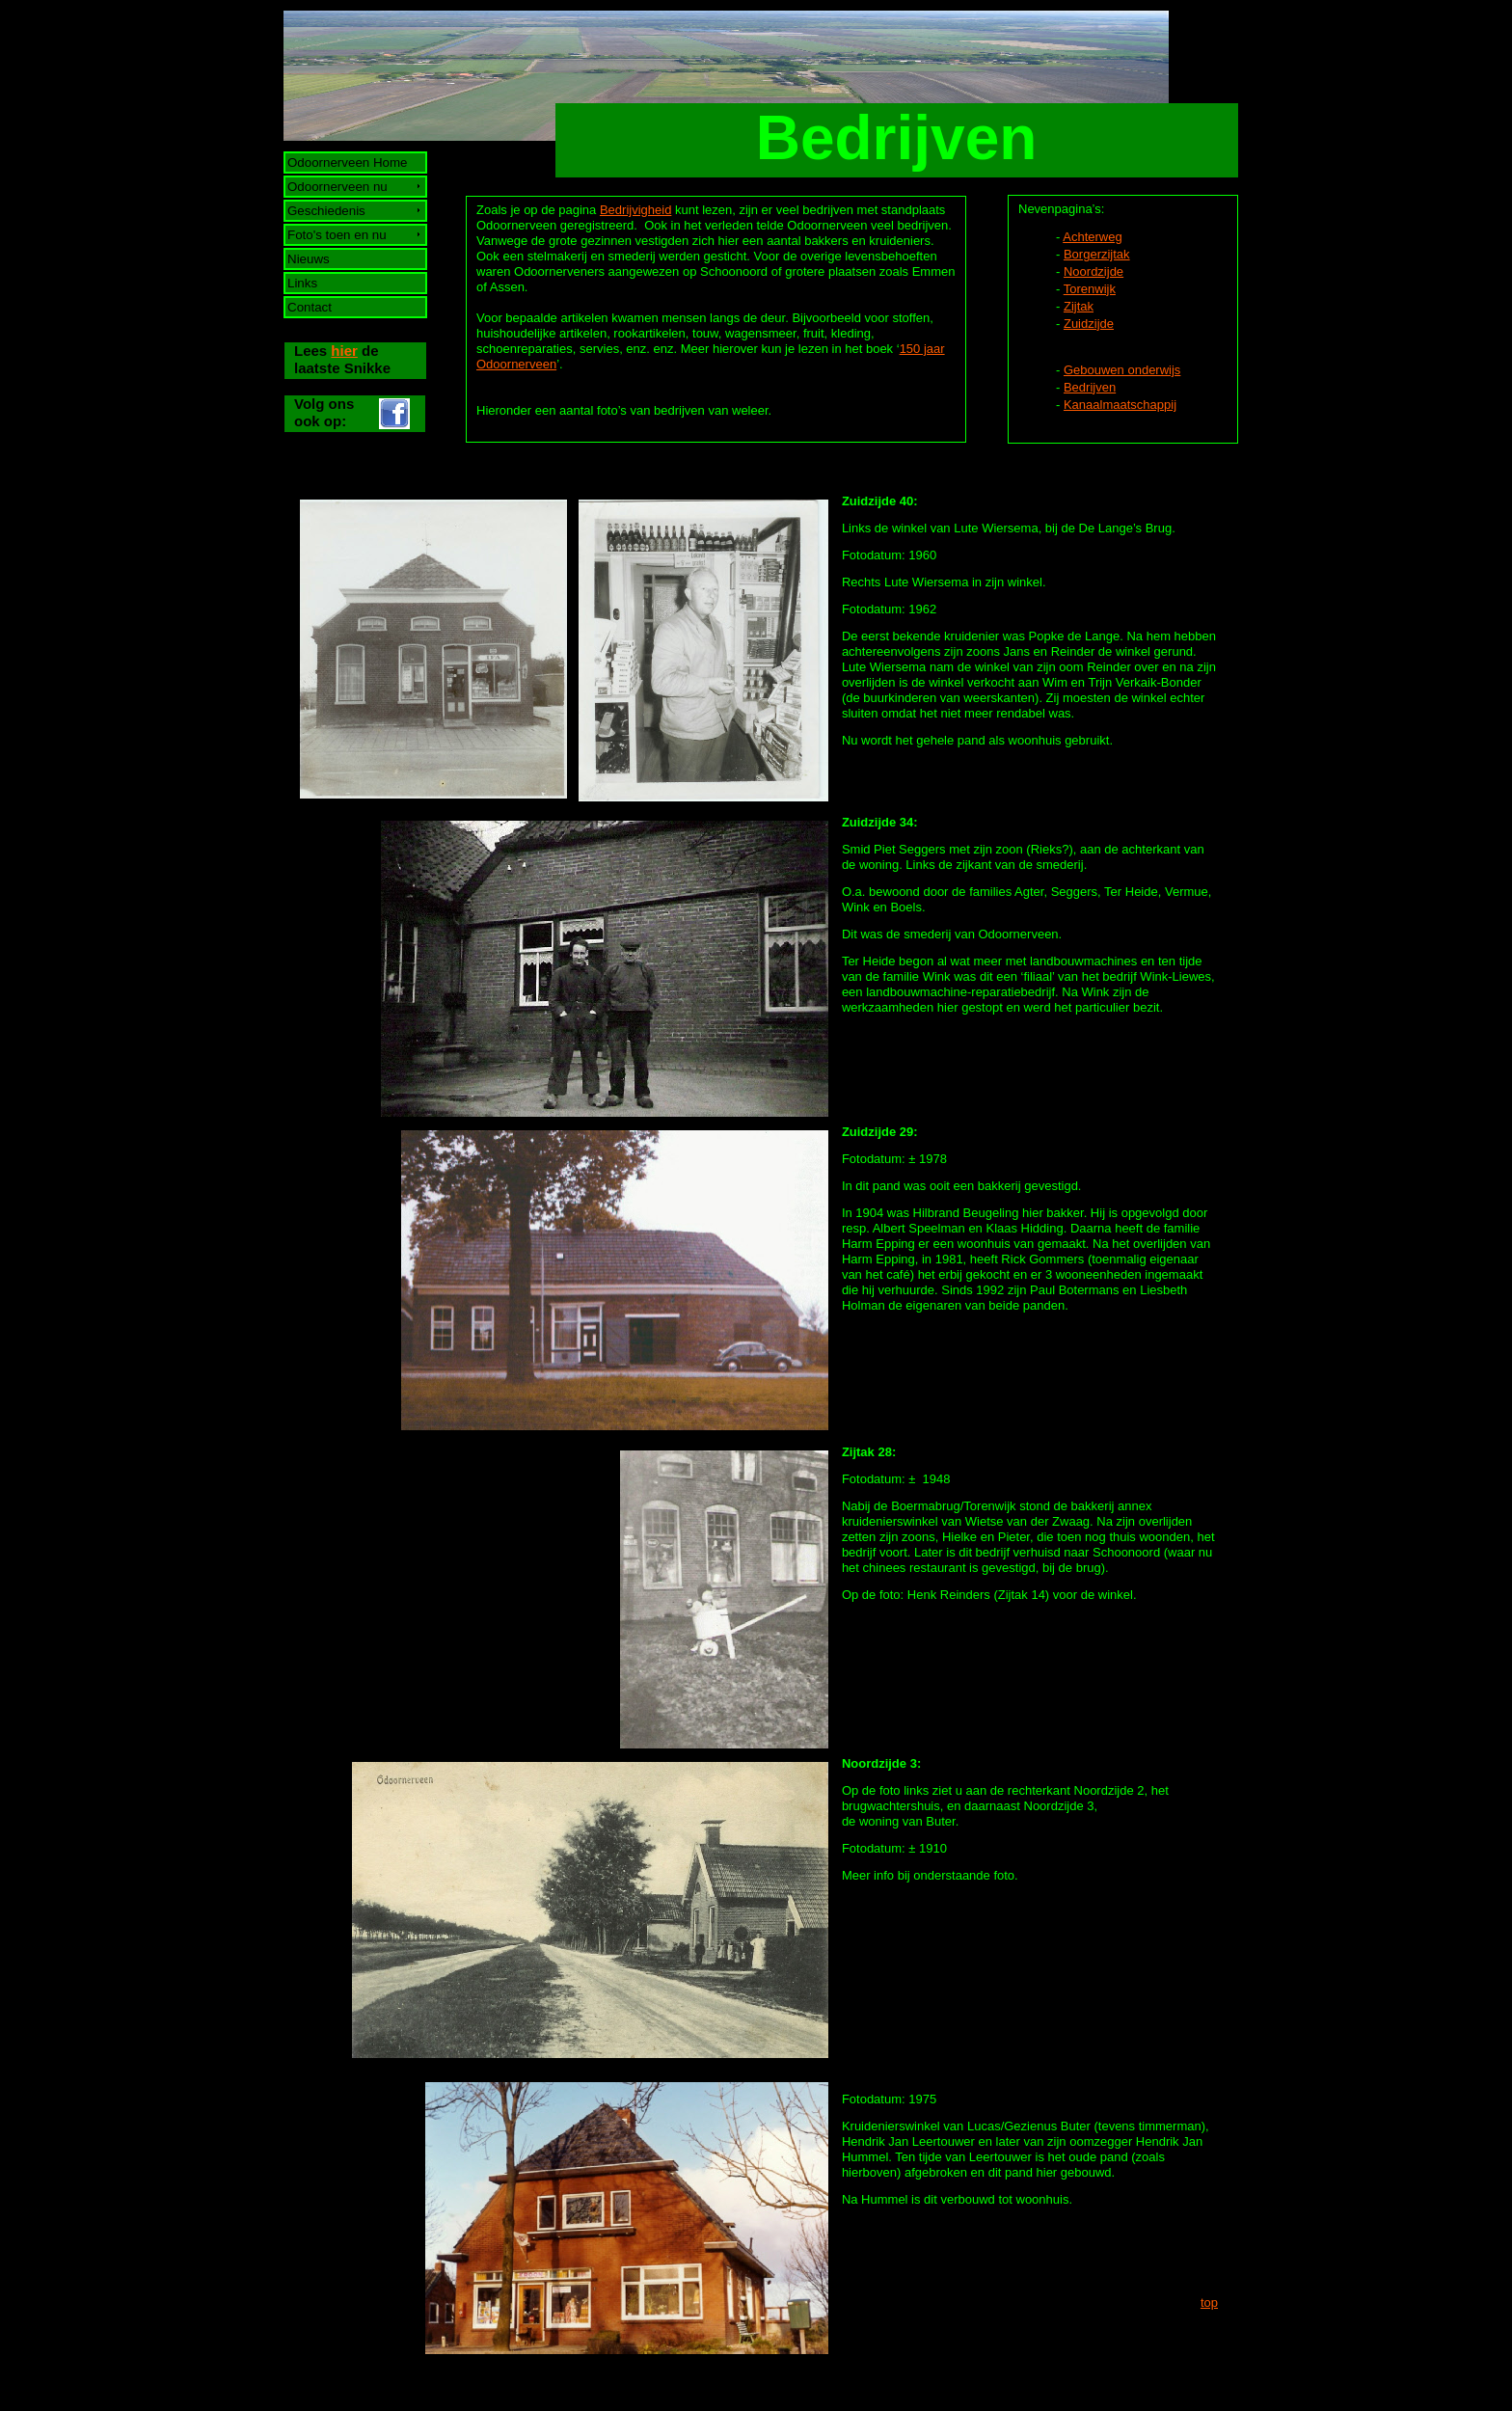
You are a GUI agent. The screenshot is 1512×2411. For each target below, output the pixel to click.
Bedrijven (1090, 387)
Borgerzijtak (1097, 254)
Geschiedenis (326, 210)
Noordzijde (1093, 271)
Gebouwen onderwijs (1122, 370)
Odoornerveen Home (347, 162)
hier (344, 350)
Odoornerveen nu (338, 186)
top (1209, 2302)
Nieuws (309, 259)
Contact (310, 307)
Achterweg (1092, 237)
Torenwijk (1090, 289)
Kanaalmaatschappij (1120, 404)
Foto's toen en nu (337, 235)
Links (302, 283)
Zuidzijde (1089, 323)
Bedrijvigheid (635, 210)
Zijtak (1079, 306)
